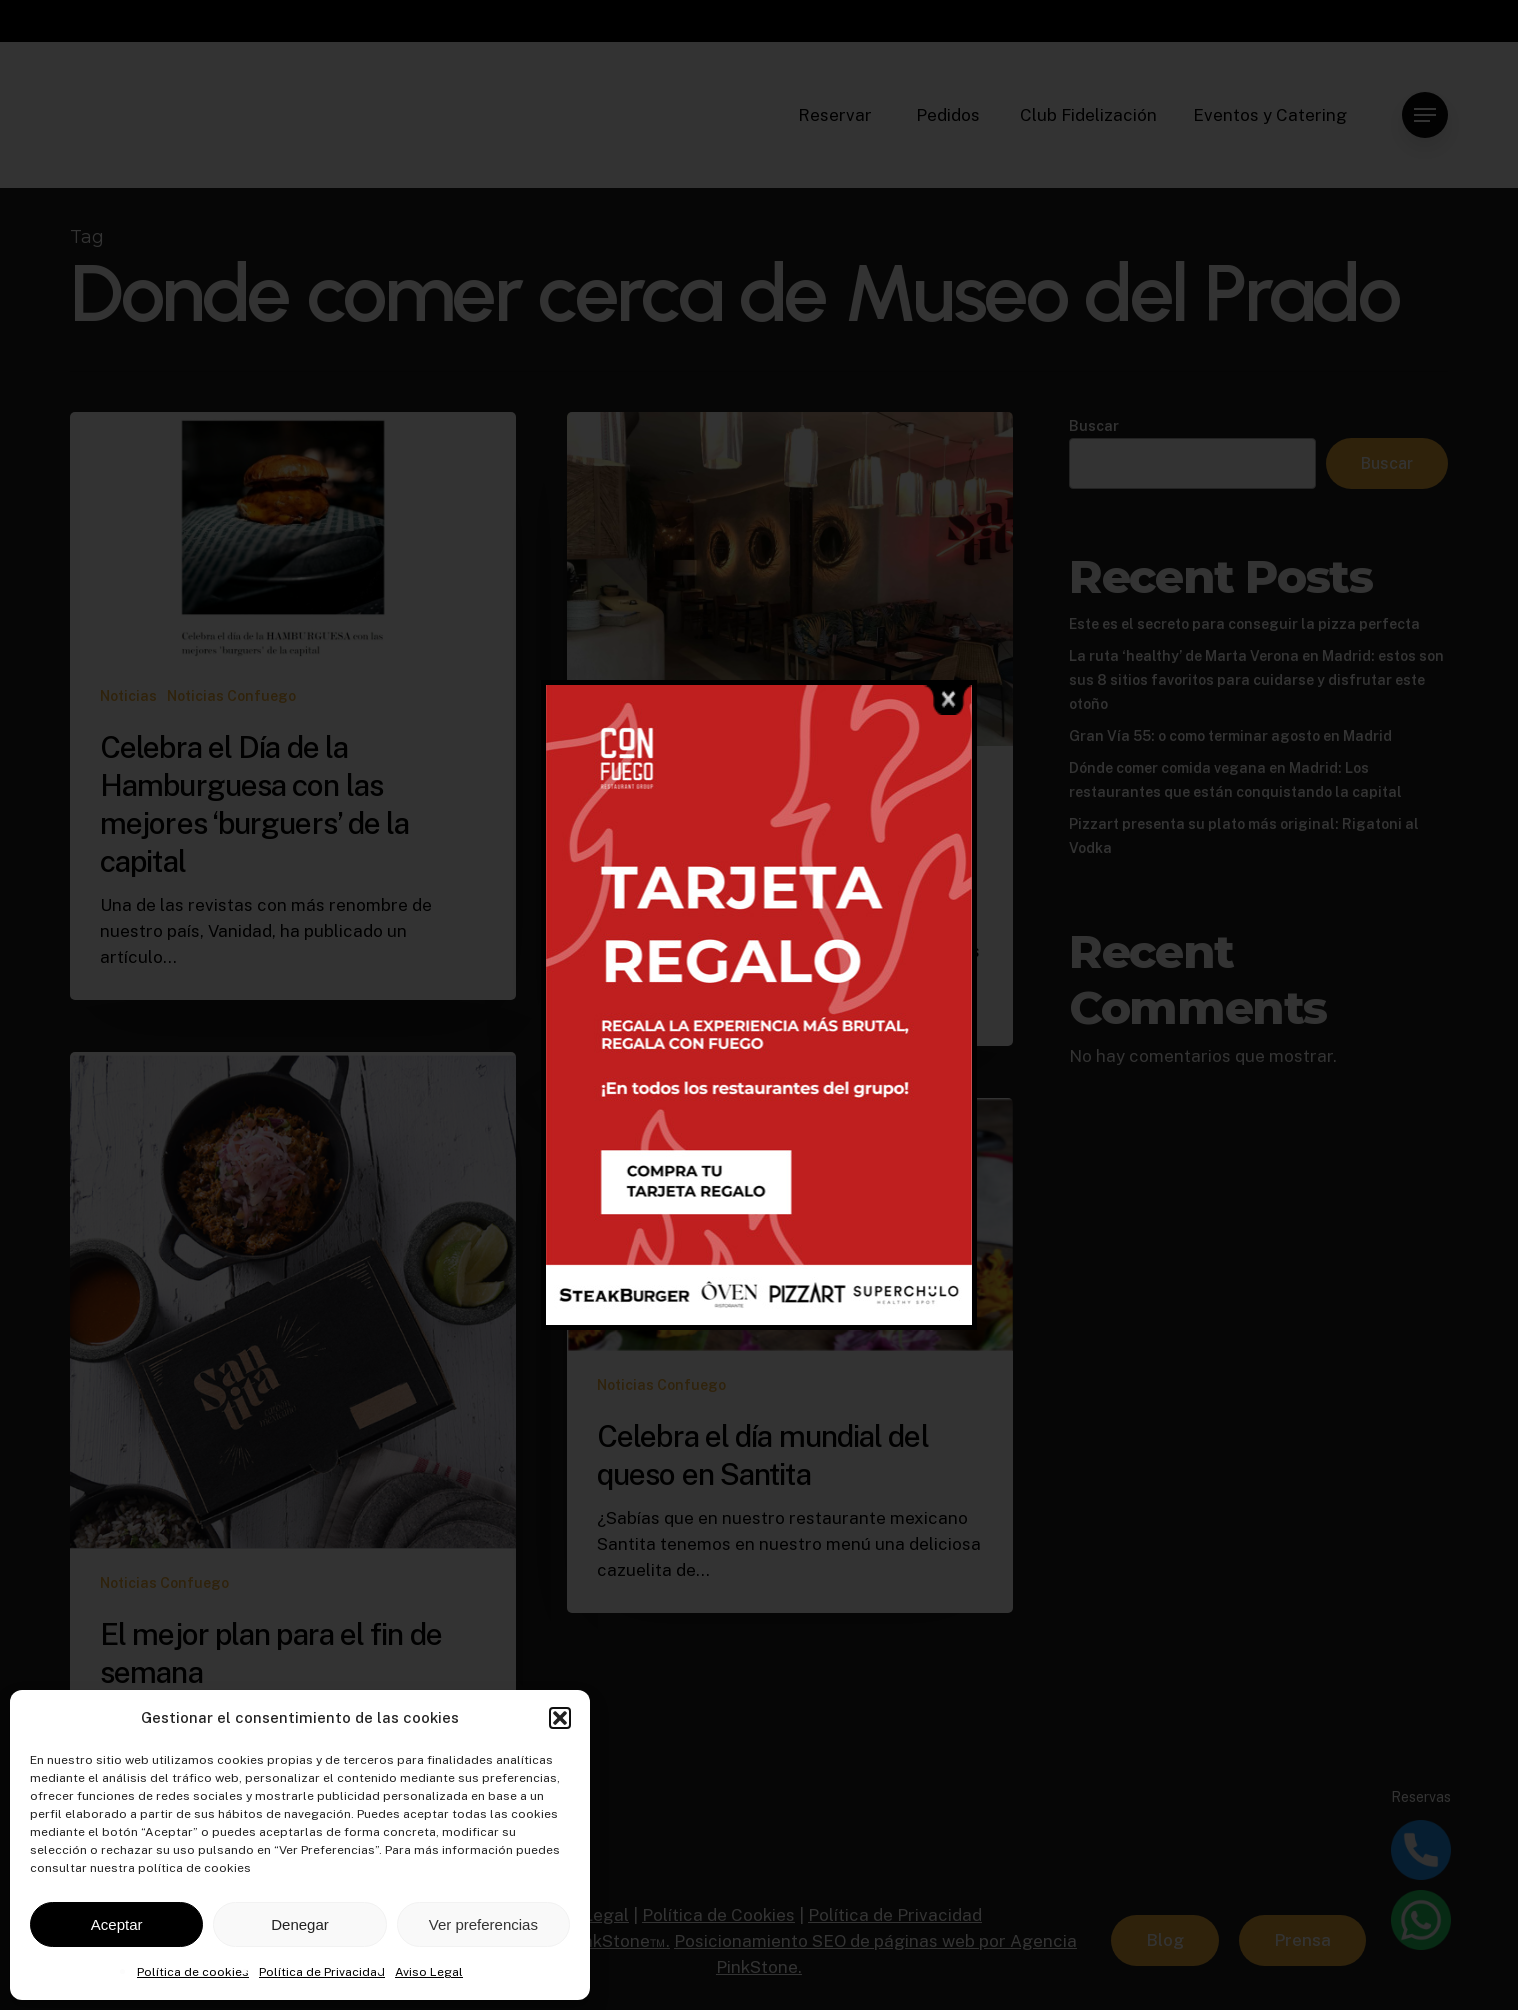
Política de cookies (193, 1972)
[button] (560, 1718)
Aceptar (117, 1924)
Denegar (300, 1924)
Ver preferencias (483, 1924)
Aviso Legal (429, 1972)
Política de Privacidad (322, 1972)
